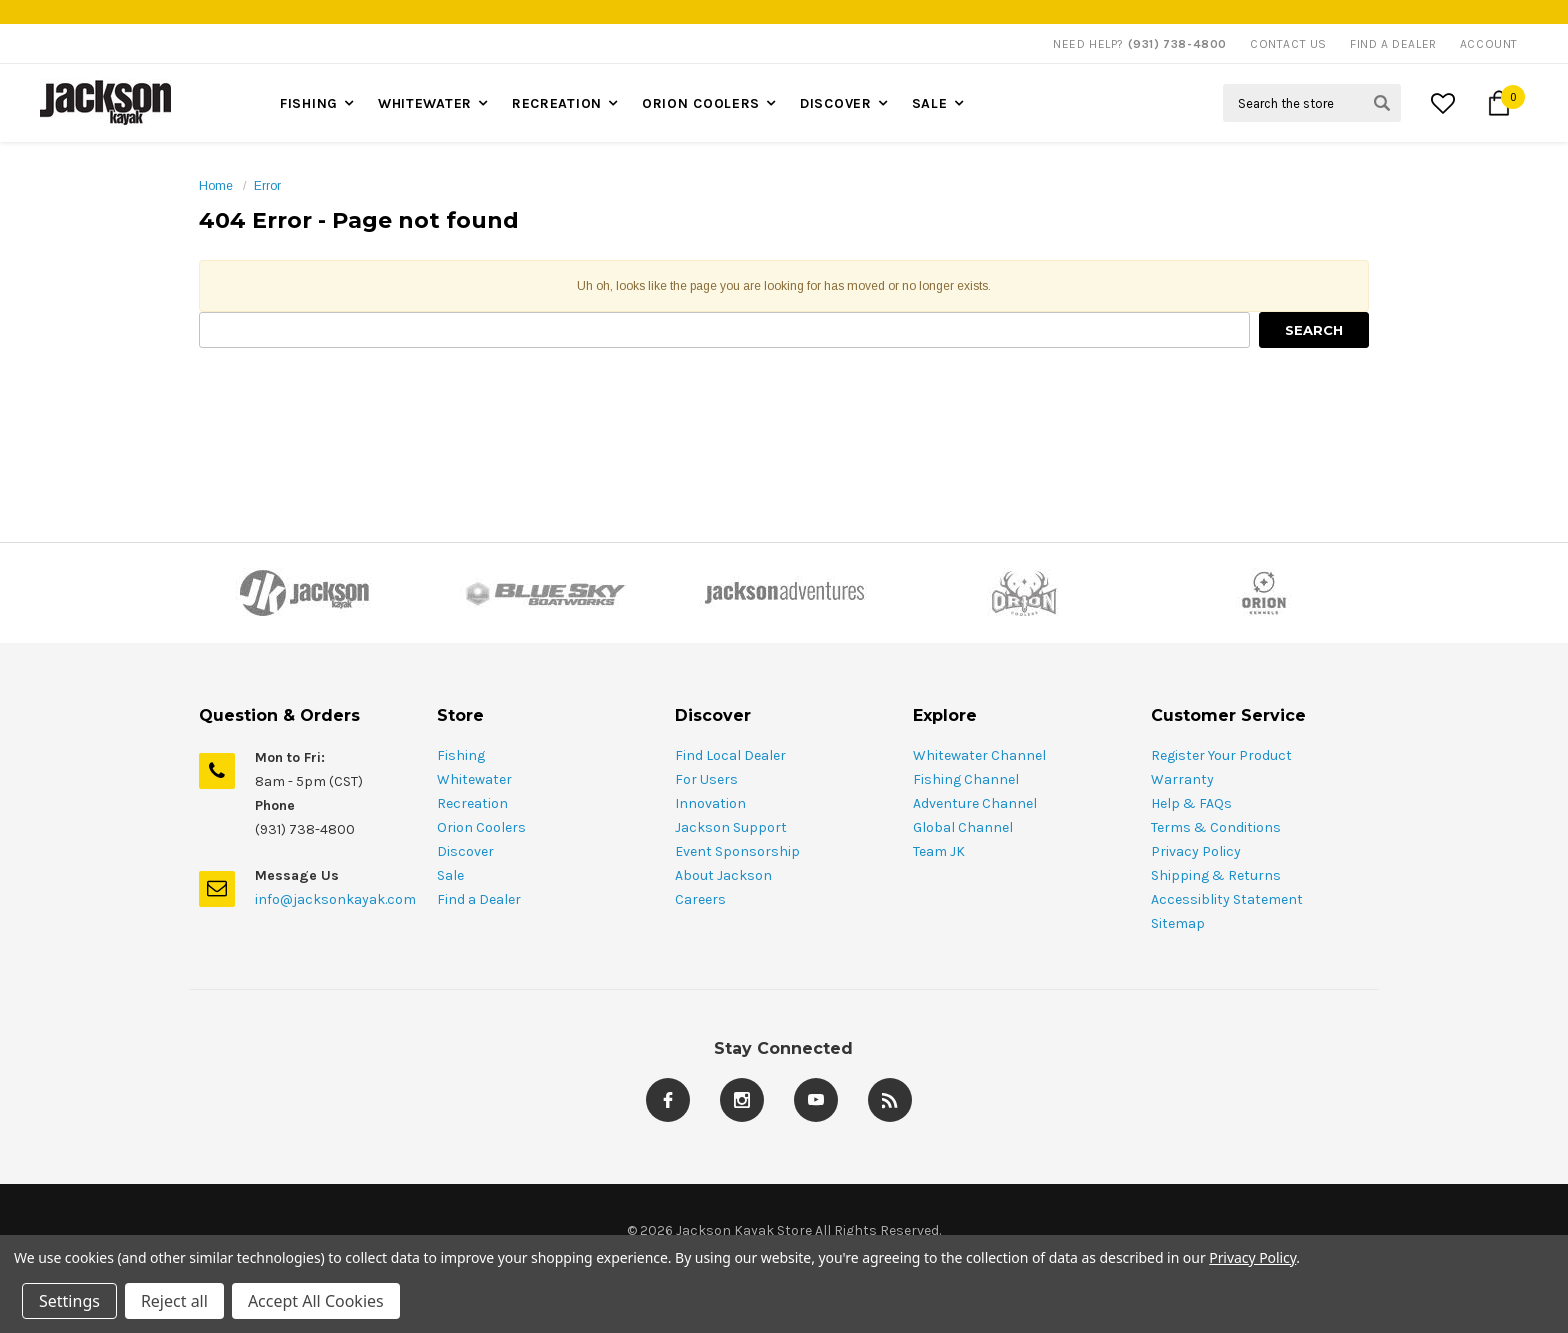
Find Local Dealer (730, 755)
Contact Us (1288, 44)
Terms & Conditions (1216, 827)
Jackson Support (731, 827)
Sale (930, 103)
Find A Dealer (1393, 44)
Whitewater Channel (979, 755)
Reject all (174, 1301)
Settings (69, 1301)
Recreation (557, 103)
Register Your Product (1221, 755)
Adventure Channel (975, 803)
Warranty (1182, 779)
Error (267, 186)
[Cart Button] (1499, 103)
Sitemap (1178, 923)
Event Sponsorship (737, 851)
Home (216, 186)
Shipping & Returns (1216, 875)
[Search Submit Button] (1382, 103)
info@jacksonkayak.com (335, 899)
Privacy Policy (1196, 851)
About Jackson (723, 875)
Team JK (939, 851)
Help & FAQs (1191, 803)
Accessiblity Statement (1227, 899)
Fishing (309, 103)
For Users (706, 779)
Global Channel (963, 827)
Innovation (710, 803)
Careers (700, 899)
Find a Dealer (479, 899)
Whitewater (425, 103)
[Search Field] (1312, 103)
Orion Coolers (701, 103)
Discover (836, 103)
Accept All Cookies (316, 1301)
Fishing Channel (966, 779)
